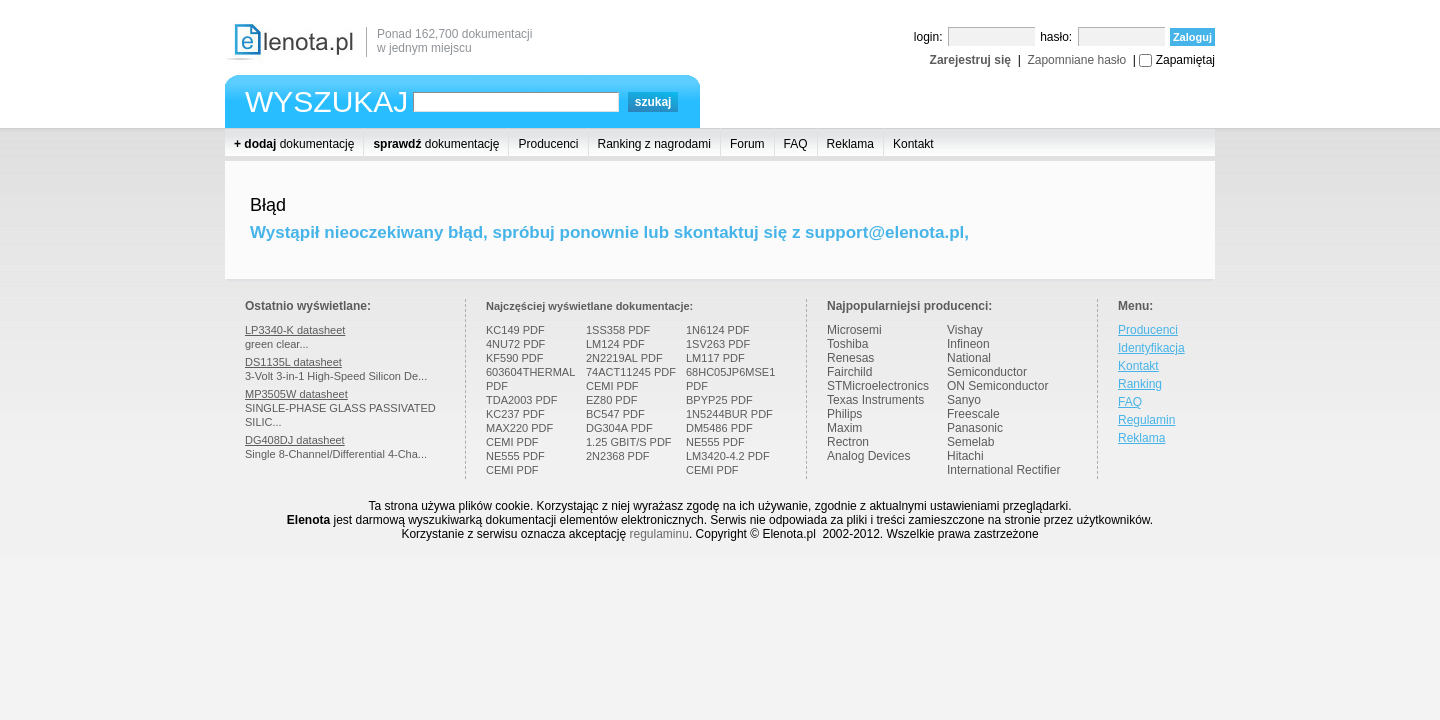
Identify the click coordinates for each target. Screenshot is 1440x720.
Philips (844, 414)
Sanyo (964, 400)
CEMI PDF (512, 442)
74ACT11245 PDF (631, 372)
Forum (747, 144)
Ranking (1140, 384)
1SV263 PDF (718, 344)
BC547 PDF (615, 414)
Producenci (548, 144)
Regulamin (1146, 420)
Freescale (973, 414)
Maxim (844, 428)
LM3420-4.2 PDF (728, 456)
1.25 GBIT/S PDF (629, 442)
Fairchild (849, 372)
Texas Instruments (875, 400)
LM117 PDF (715, 358)
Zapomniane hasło (1076, 60)
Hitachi (965, 456)
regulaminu (659, 534)
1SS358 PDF (618, 330)
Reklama (850, 144)
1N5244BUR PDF (729, 414)
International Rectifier (1003, 470)
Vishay (965, 330)
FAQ (796, 144)
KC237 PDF (515, 414)
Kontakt (913, 144)
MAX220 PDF (519, 428)
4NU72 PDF (515, 344)
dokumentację (294, 144)
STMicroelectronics (878, 386)
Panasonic (975, 428)
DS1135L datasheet (293, 362)
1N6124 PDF (718, 330)
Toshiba (847, 344)
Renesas (850, 358)
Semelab (970, 442)
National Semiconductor (987, 365)
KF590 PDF (514, 358)
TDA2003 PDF (522, 400)
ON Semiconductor (997, 386)
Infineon (968, 344)
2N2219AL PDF (624, 358)
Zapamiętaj (1185, 60)
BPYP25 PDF (719, 400)
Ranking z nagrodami (654, 144)
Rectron (848, 442)
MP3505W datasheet (296, 394)
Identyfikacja (1151, 348)
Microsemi (854, 330)
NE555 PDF (515, 456)
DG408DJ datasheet (295, 440)
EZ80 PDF (611, 400)
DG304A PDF (619, 428)
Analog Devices (868, 456)
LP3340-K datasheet (295, 330)
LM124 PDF (615, 344)
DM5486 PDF (719, 428)
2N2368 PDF (618, 456)
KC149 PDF (515, 330)
